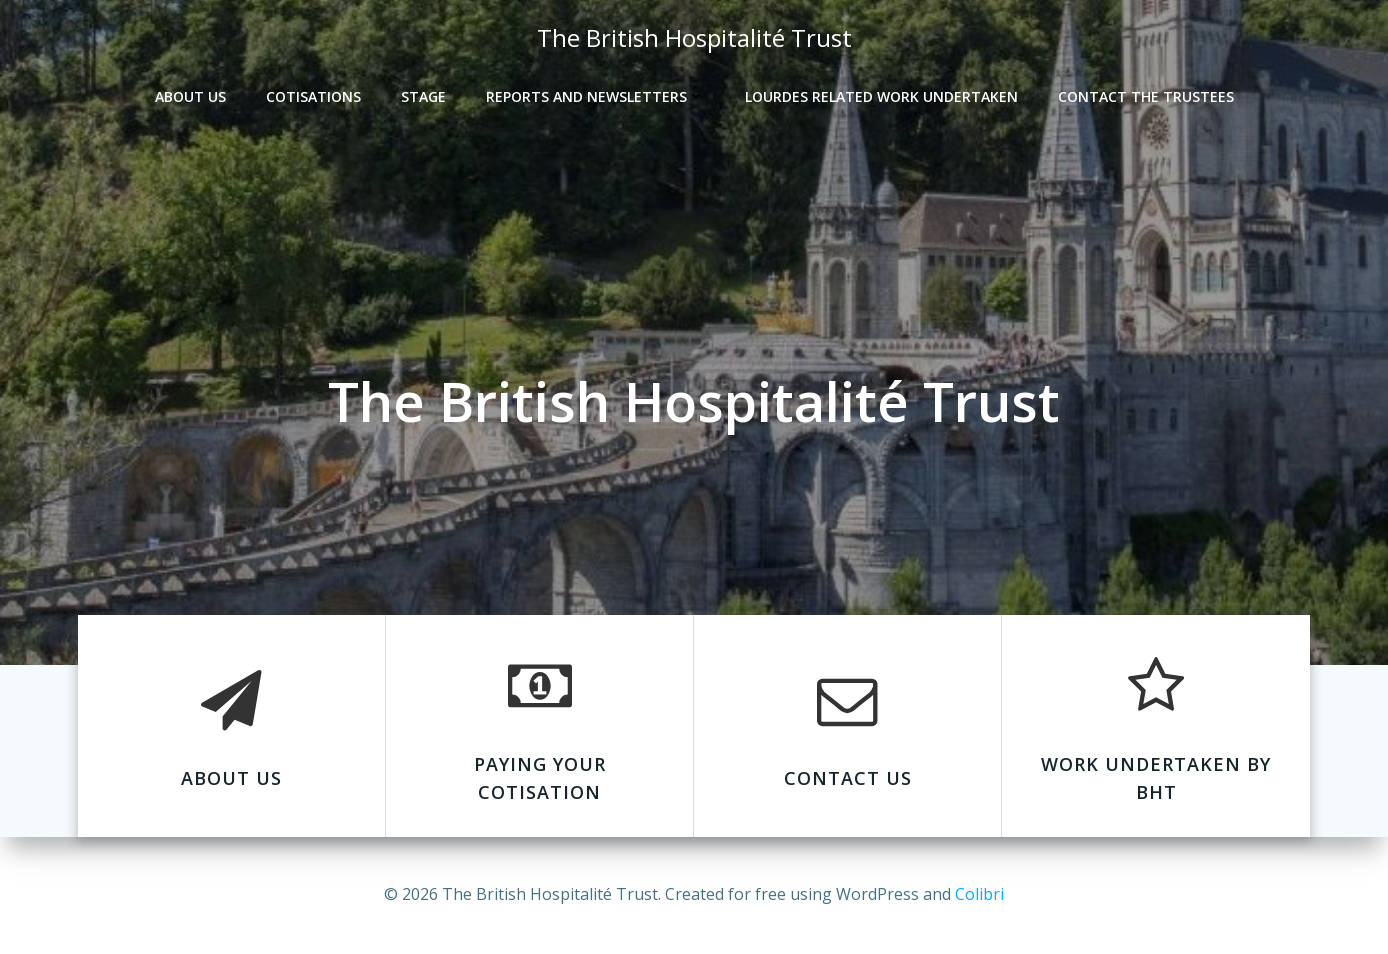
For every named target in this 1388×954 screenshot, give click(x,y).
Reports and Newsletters (595, 96)
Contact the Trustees (1146, 96)
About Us (190, 96)
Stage (423, 96)
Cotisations (313, 96)
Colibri (979, 894)
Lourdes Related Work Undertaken (881, 96)
